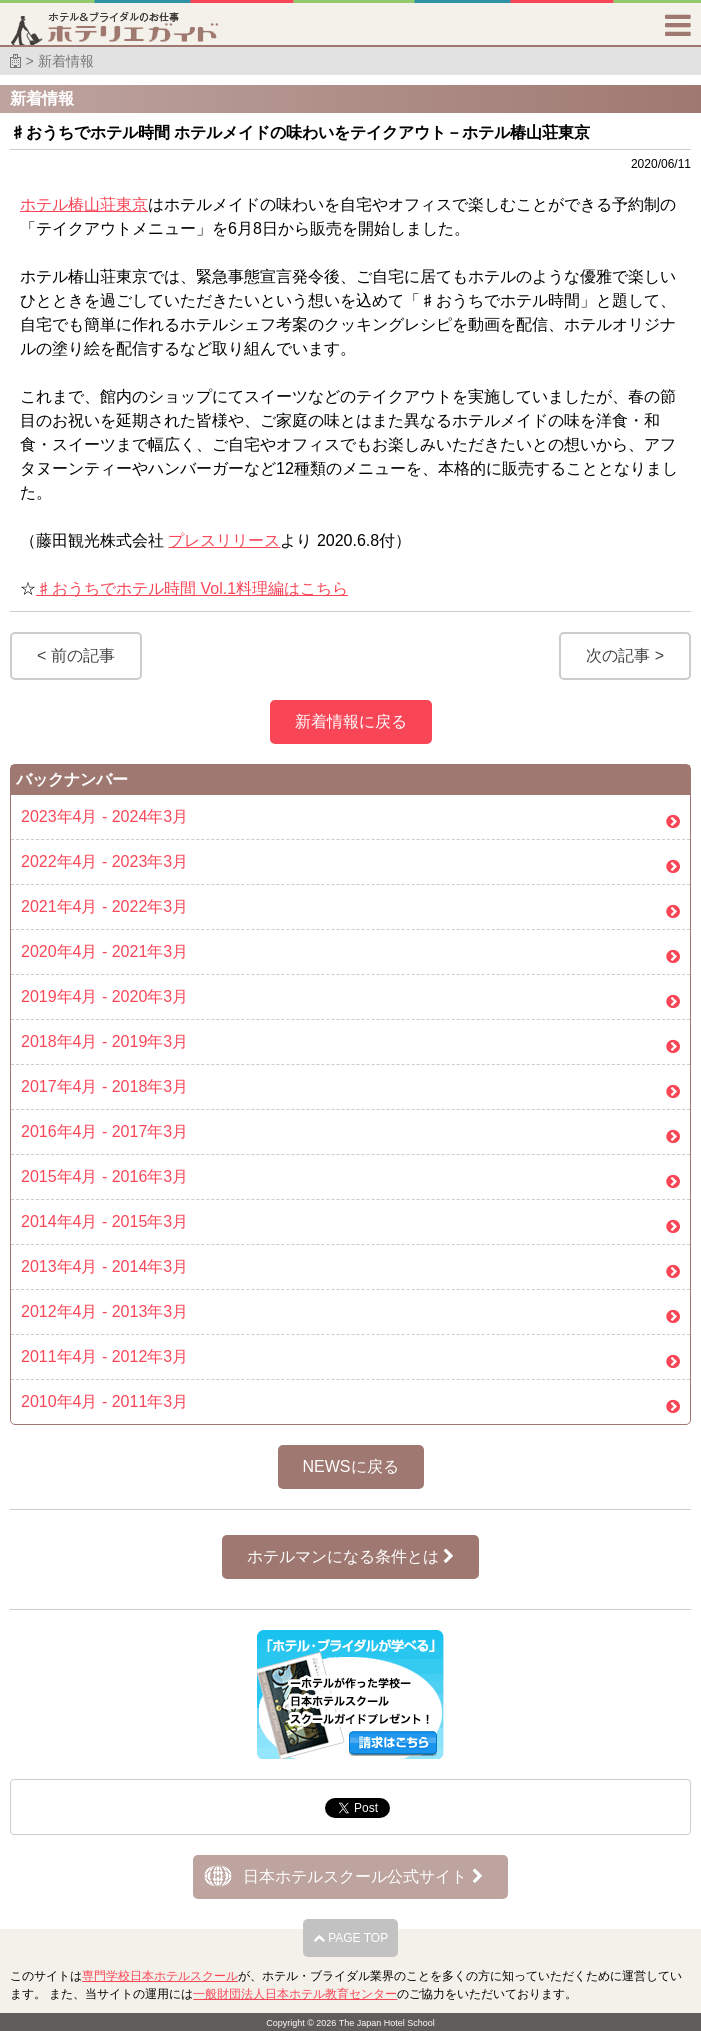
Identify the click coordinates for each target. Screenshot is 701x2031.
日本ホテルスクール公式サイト (362, 1876)
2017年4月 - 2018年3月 (104, 1086)
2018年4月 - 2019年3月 (104, 1041)
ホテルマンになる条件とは (350, 1556)
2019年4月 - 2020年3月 (104, 996)
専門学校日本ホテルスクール (160, 1976)
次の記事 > (625, 655)
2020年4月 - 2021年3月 (104, 951)
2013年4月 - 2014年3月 (104, 1266)
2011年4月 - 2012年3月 (104, 1356)
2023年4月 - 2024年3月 (104, 816)
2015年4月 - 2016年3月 (104, 1176)
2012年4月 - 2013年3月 (104, 1311)
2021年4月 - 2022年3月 (104, 906)
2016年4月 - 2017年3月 (104, 1131)
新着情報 (66, 61)
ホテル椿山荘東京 (84, 204)
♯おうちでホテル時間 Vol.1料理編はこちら (192, 588)
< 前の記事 (76, 655)
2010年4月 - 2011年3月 (104, 1401)
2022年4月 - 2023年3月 (104, 861)
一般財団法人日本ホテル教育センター (295, 1994)
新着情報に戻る (351, 721)
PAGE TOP (350, 1938)
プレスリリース (224, 540)
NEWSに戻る (351, 1466)
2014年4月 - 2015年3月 (104, 1221)
